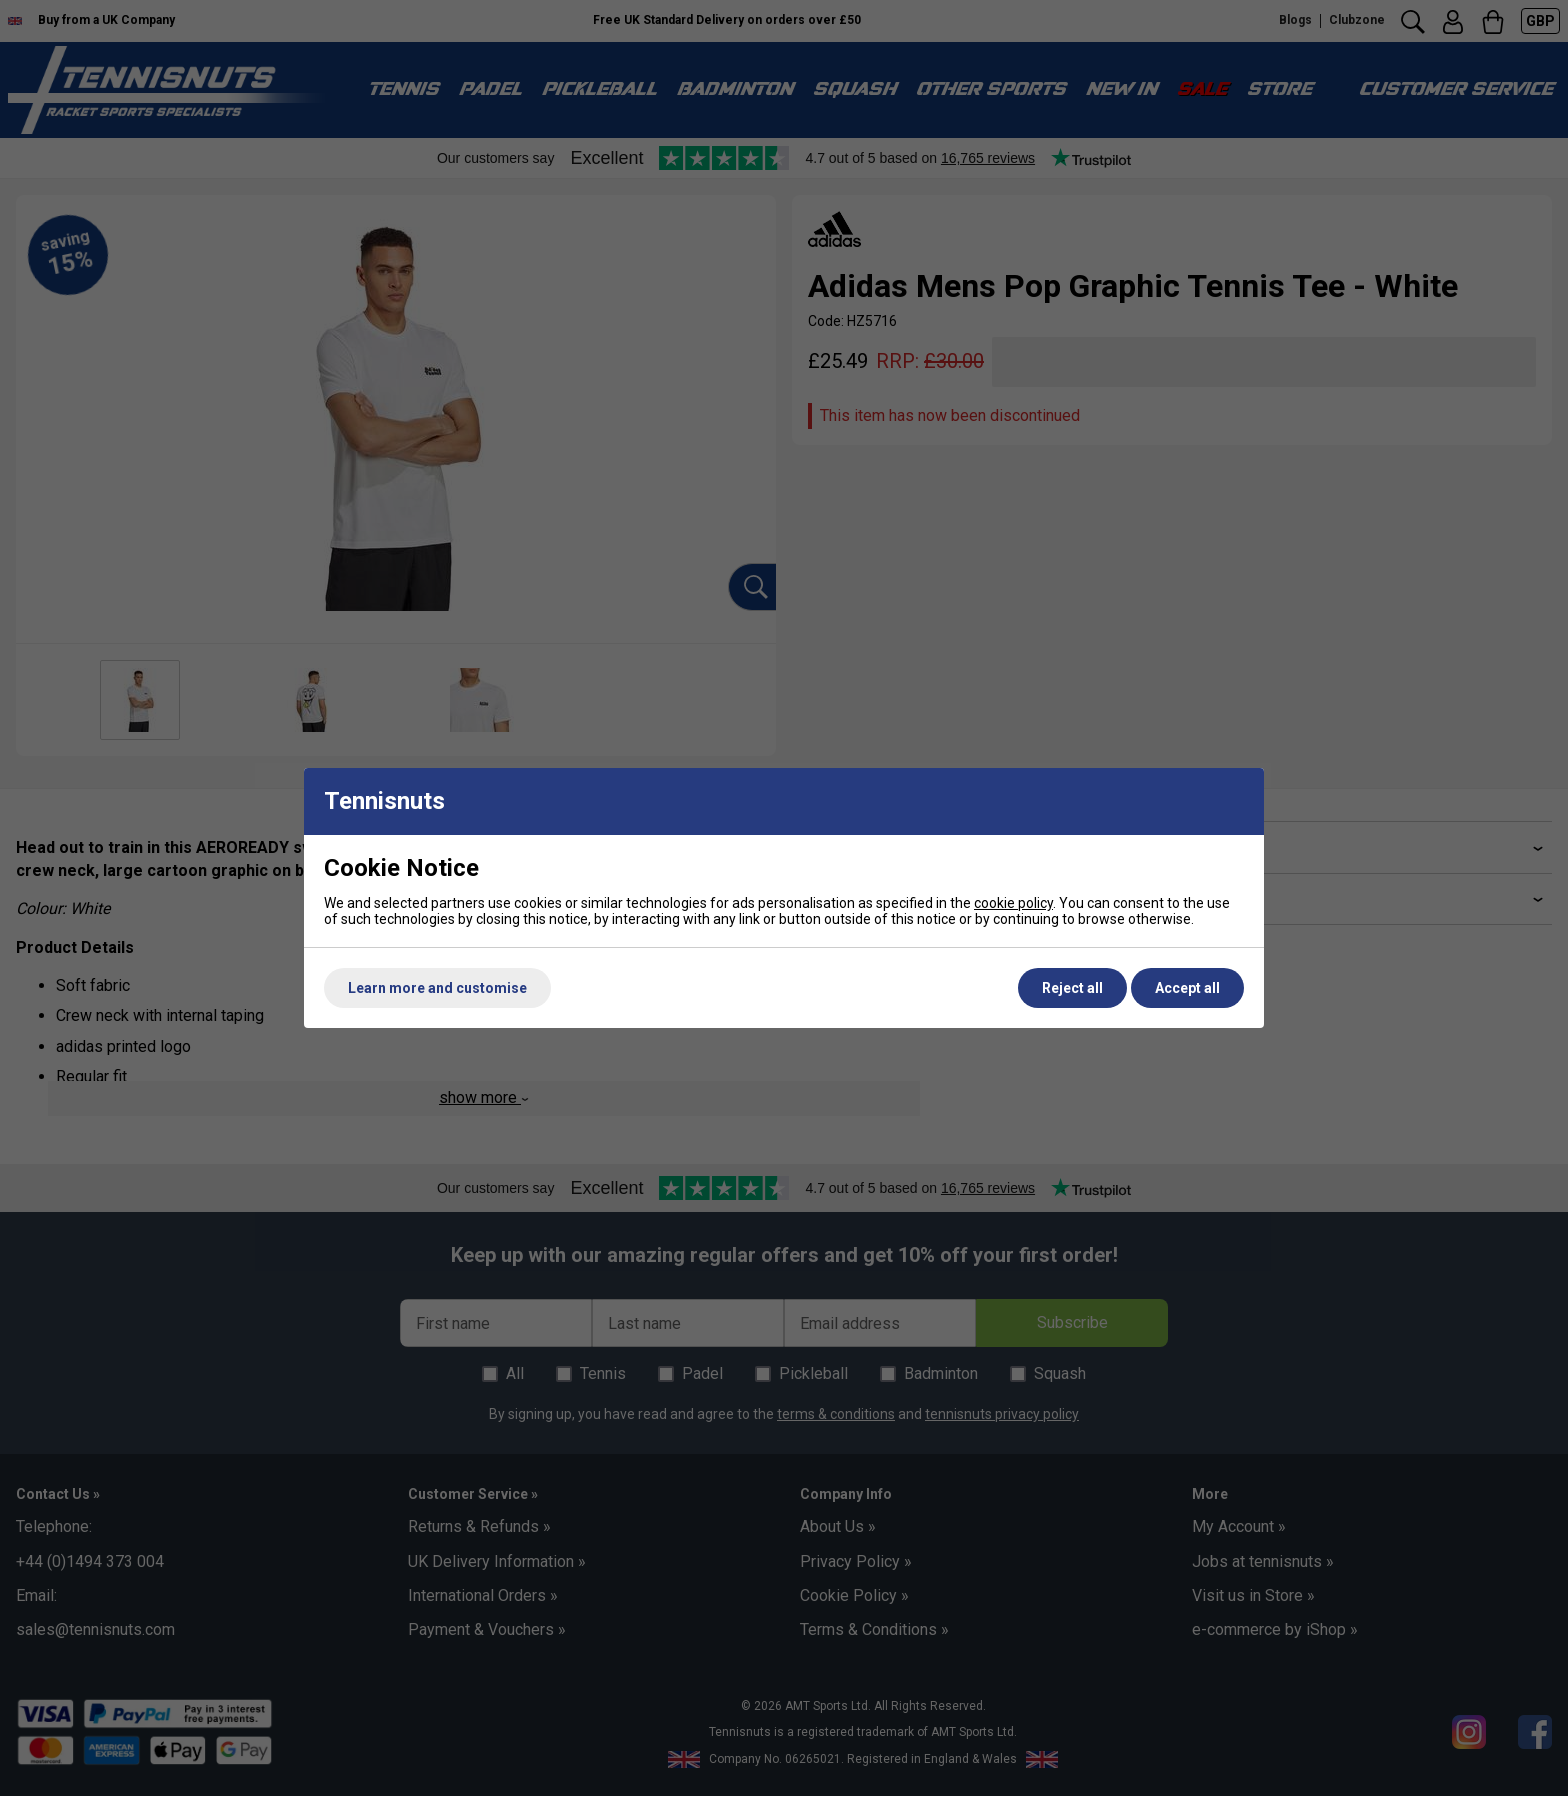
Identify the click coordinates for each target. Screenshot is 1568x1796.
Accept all (1187, 988)
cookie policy (1013, 903)
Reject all (1072, 988)
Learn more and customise (437, 988)
